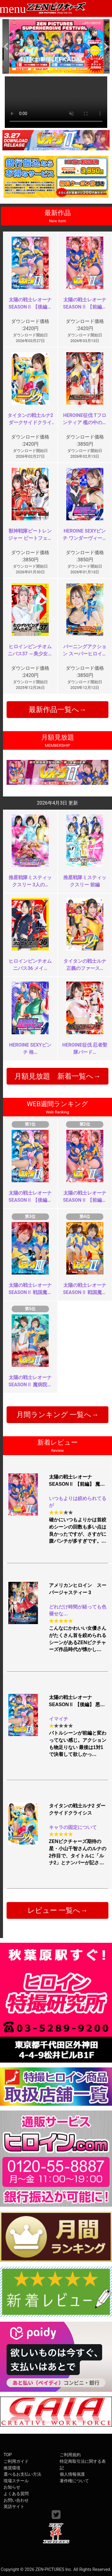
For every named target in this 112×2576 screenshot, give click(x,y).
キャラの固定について (73, 1827)
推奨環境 (12, 2468)
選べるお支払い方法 (22, 2474)
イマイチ (58, 1718)
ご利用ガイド (16, 2461)
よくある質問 (16, 2493)
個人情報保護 (72, 2474)
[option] (56, 46)
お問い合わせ (16, 2500)
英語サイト (14, 2506)
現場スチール (16, 2480)
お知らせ (12, 2487)
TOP (8, 2454)
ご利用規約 (70, 2454)
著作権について (74, 2480)
